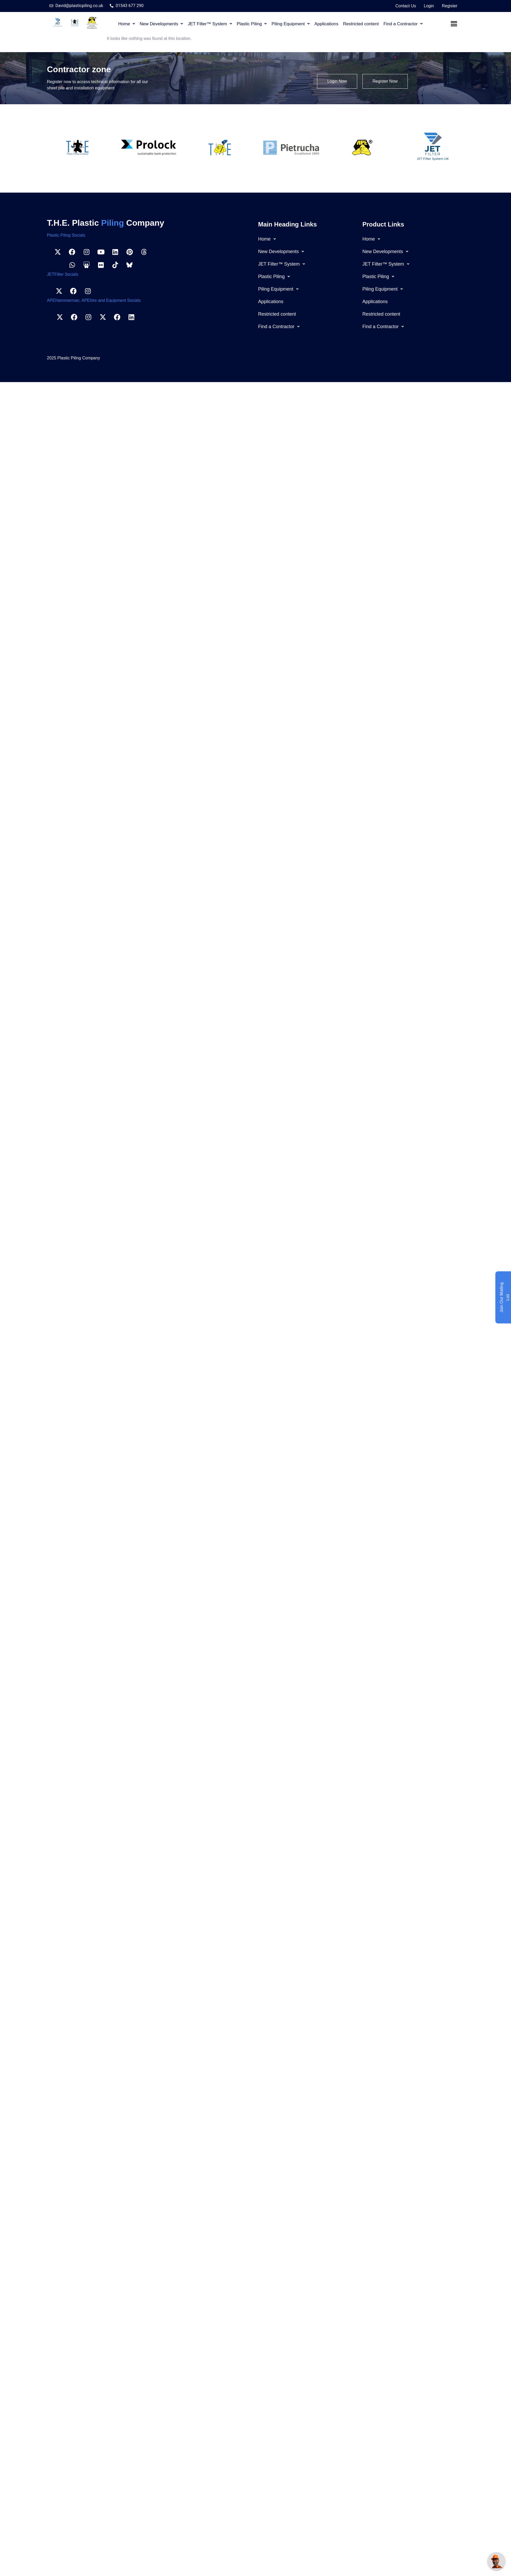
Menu (455, 24)
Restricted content (361, 23)
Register (450, 6)
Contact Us (405, 6)
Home (126, 23)
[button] (126, 24)
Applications (326, 23)
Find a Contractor (403, 23)
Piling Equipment (290, 23)
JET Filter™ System (210, 23)
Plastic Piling (252, 23)
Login (429, 6)
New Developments (161, 23)
